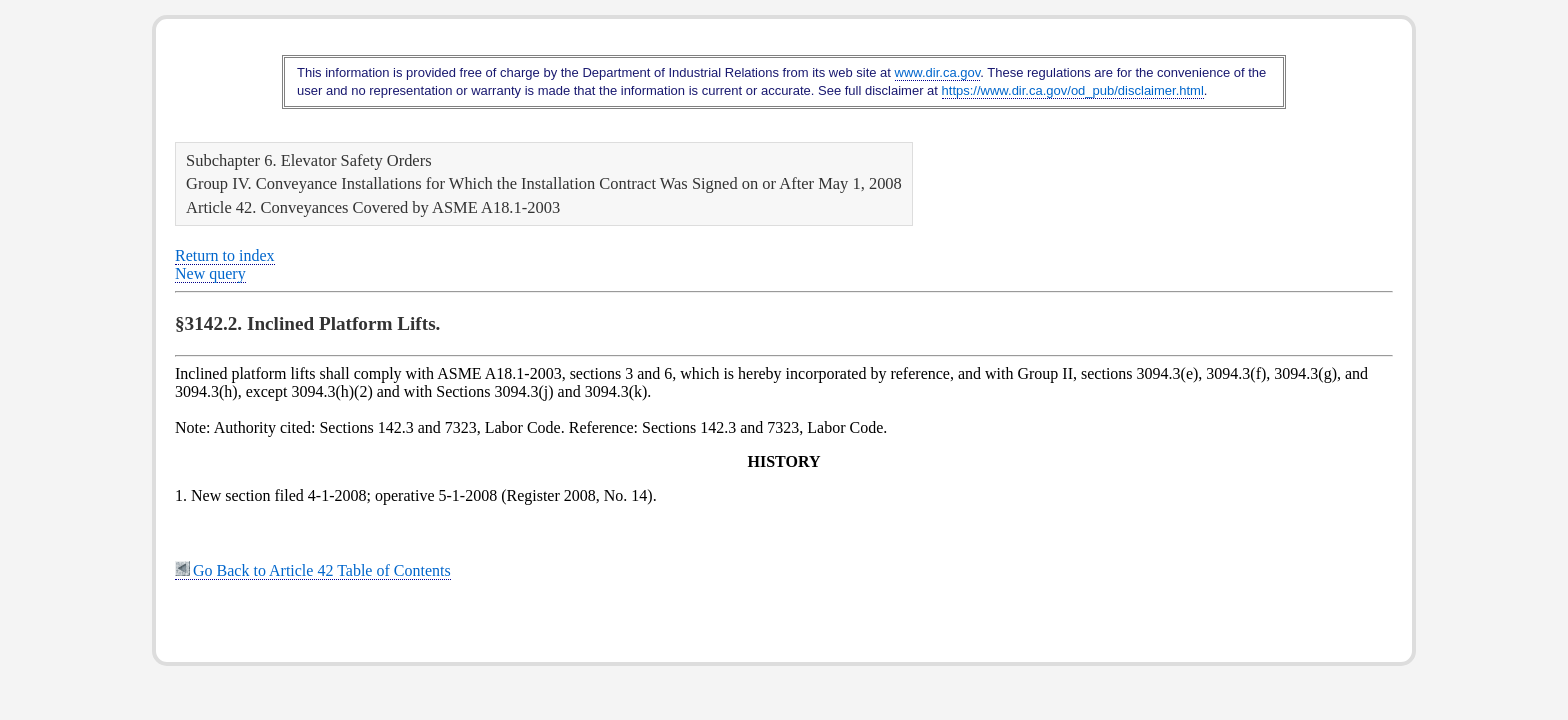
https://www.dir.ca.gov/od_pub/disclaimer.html (1073, 90)
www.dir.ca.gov (938, 72)
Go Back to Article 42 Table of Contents (313, 570)
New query (210, 273)
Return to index (225, 255)
